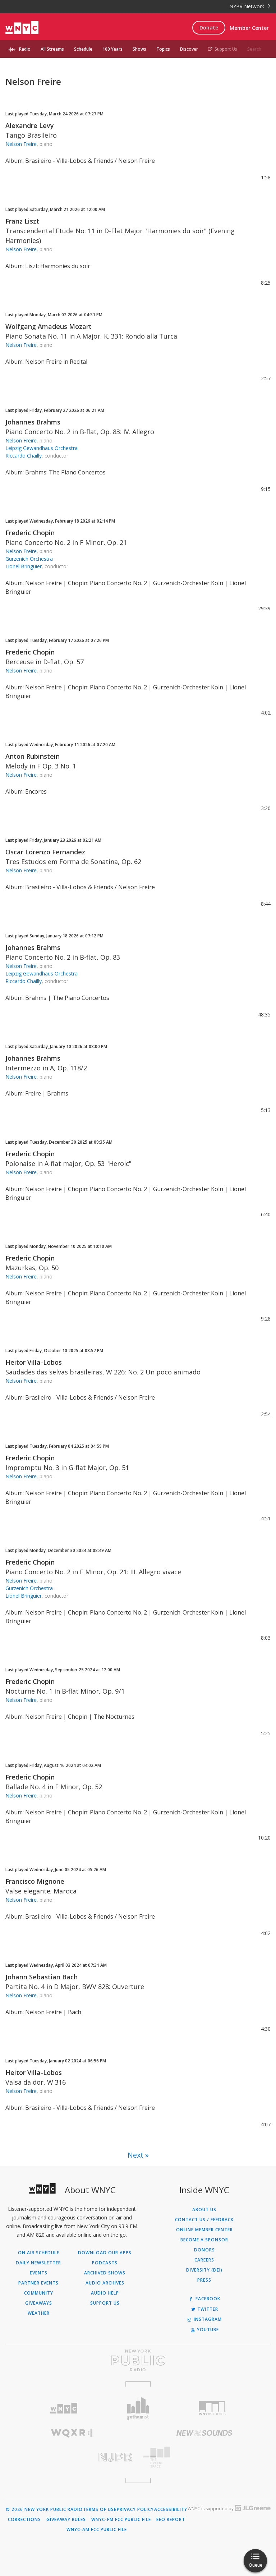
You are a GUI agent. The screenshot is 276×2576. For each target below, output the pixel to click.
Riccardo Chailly (23, 455)
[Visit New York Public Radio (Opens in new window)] (138, 2360)
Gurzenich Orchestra (29, 558)
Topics (163, 49)
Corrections (24, 2519)
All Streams (52, 49)
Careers (204, 2260)
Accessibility (170, 2509)
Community (38, 2293)
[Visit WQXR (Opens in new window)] (71, 2433)
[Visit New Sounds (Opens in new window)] (204, 2433)
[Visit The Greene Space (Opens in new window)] (204, 2457)
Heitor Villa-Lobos (33, 1362)
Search (254, 49)
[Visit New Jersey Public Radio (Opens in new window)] (71, 2457)
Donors (204, 2250)
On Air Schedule (38, 2253)
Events (38, 2273)
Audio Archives (105, 2283)
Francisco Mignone (34, 1881)
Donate (208, 27)
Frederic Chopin (30, 532)
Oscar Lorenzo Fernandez (45, 852)
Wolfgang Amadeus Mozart (48, 326)
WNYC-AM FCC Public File (96, 2529)
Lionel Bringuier (23, 566)
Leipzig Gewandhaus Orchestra (41, 448)
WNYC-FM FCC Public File (121, 2519)
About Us (204, 2210)
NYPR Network (250, 6)
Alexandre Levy (29, 125)
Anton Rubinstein (32, 756)
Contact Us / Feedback (204, 2220)
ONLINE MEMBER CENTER (204, 2230)
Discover (189, 49)
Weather (39, 2313)
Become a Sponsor (204, 2240)
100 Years (112, 49)
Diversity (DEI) (204, 2270)
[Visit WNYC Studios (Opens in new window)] (212, 2408)
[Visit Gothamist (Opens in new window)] (138, 2408)
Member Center (249, 27)
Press (204, 2280)
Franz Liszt (22, 221)
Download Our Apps (105, 2253)
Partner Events (38, 2283)
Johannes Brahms (32, 422)
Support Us (222, 49)
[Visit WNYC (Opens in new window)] (64, 2408)
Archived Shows (104, 2273)
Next (135, 2155)
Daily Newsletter (38, 2263)
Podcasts (105, 2263)
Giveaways (38, 2303)
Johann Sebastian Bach (41, 1977)
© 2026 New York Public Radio (44, 2509)
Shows (139, 49)
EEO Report (170, 2519)
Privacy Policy (135, 2509)
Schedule (83, 49)
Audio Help (105, 2293)
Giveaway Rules (66, 2519)
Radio (25, 49)
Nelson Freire (21, 144)
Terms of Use (99, 2509)
